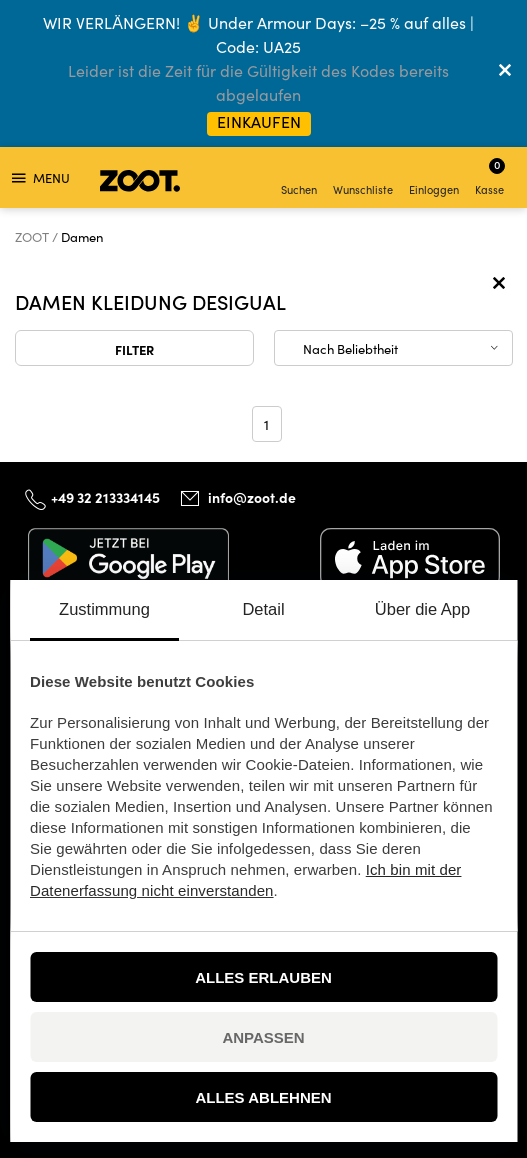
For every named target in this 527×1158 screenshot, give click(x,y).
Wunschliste (363, 179)
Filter (134, 349)
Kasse (490, 176)
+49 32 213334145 (105, 497)
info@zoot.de (252, 497)
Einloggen (434, 179)
